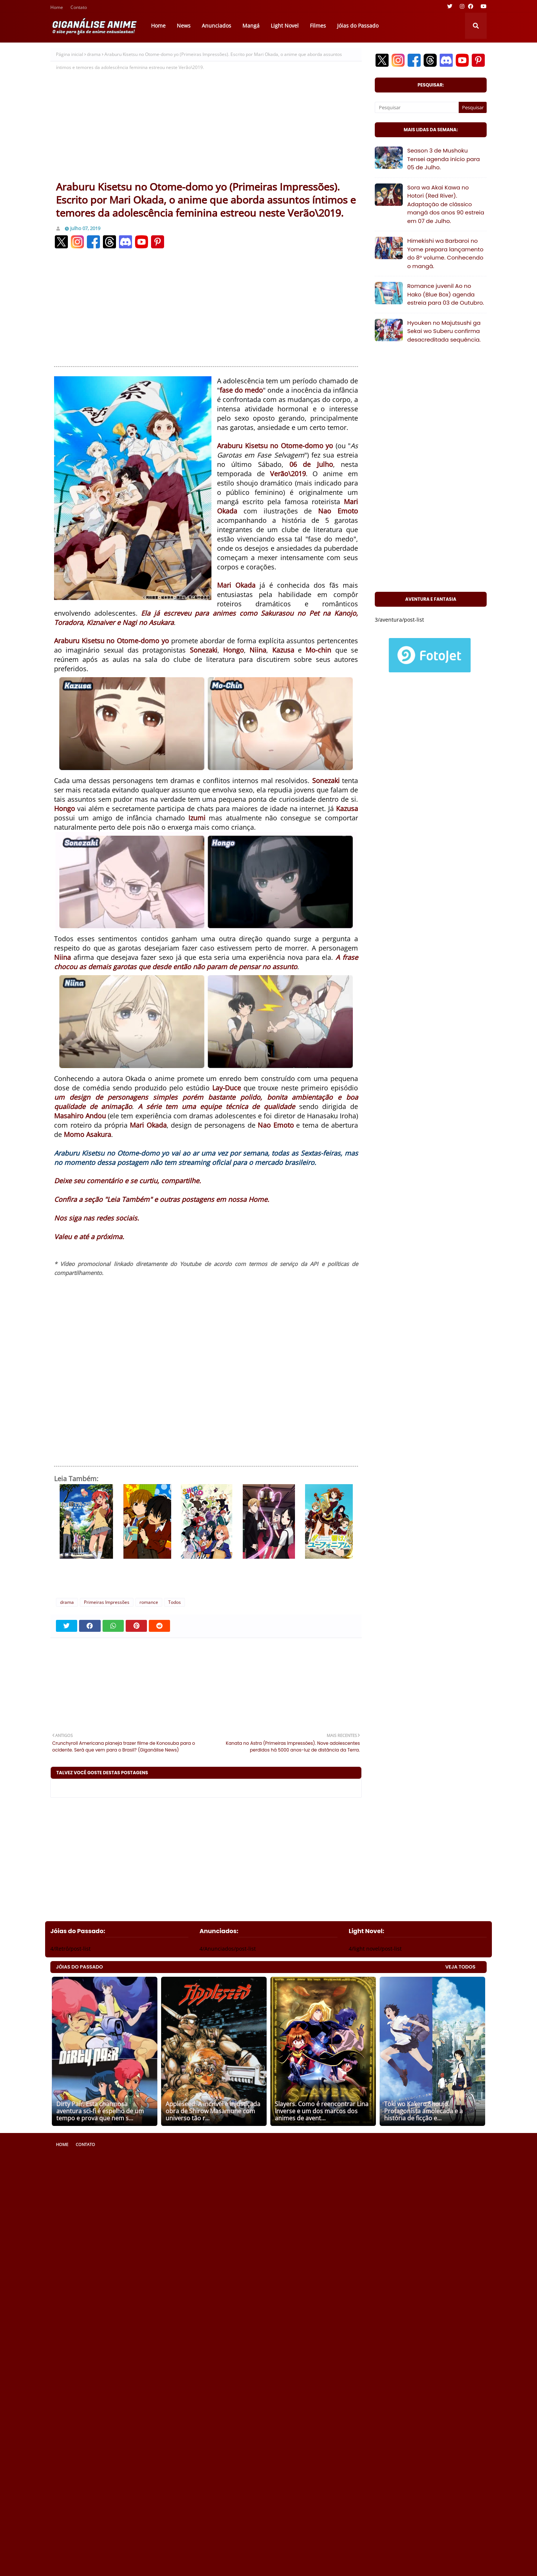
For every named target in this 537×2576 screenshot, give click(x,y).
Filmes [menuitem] (318, 25)
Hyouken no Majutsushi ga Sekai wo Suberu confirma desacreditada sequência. (444, 331)
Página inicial (69, 54)
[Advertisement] (206, 124)
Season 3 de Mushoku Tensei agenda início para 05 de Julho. (443, 159)
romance (148, 1602)
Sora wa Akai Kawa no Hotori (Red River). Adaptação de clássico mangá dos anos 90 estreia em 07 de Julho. (445, 204)
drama (94, 54)
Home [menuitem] (158, 25)
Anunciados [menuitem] (216, 25)
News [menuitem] (184, 25)
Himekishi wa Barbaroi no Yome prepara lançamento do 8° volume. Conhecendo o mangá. (445, 253)
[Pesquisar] (417, 107)
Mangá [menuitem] (251, 25)
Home (56, 8)
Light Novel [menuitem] (285, 25)
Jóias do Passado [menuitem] (358, 25)
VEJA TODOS (460, 1966)
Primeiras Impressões (106, 1602)
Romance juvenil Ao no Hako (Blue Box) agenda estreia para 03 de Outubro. (445, 294)
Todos (174, 1602)
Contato (78, 8)
